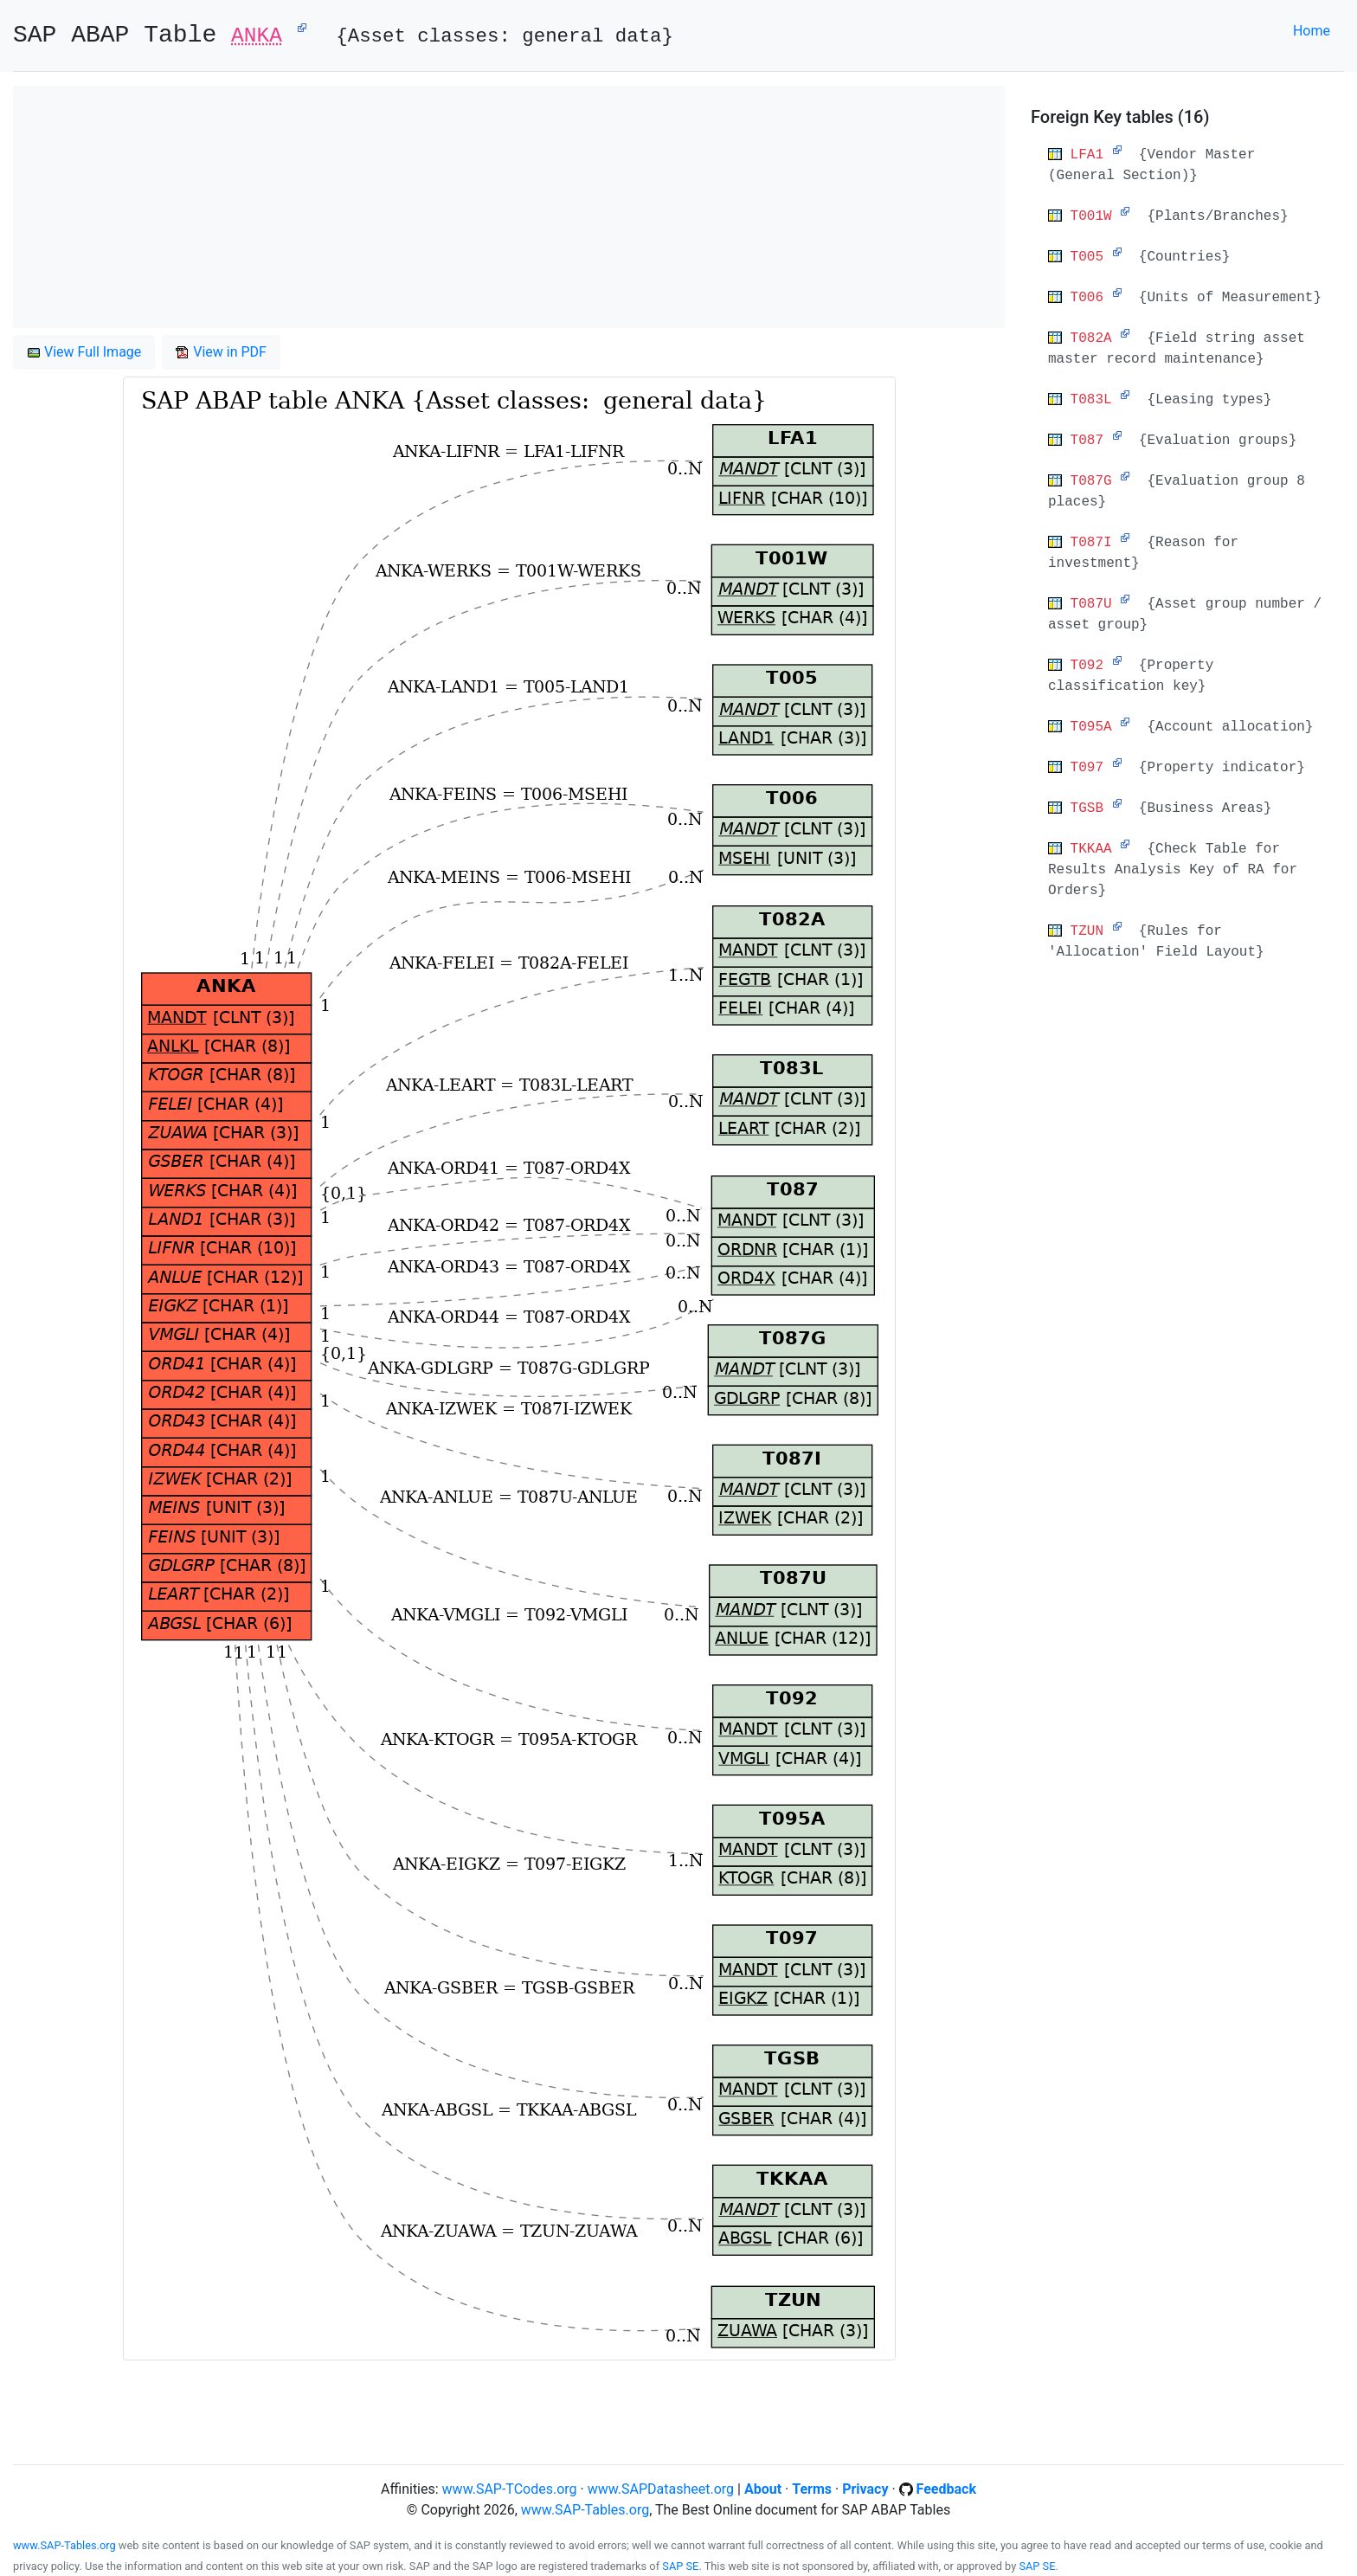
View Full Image (84, 352)
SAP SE (680, 2566)
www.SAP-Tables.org (585, 2510)
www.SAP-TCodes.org (509, 2489)
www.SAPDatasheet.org (661, 2489)
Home (1311, 31)
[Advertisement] (509, 207)
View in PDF (221, 352)
